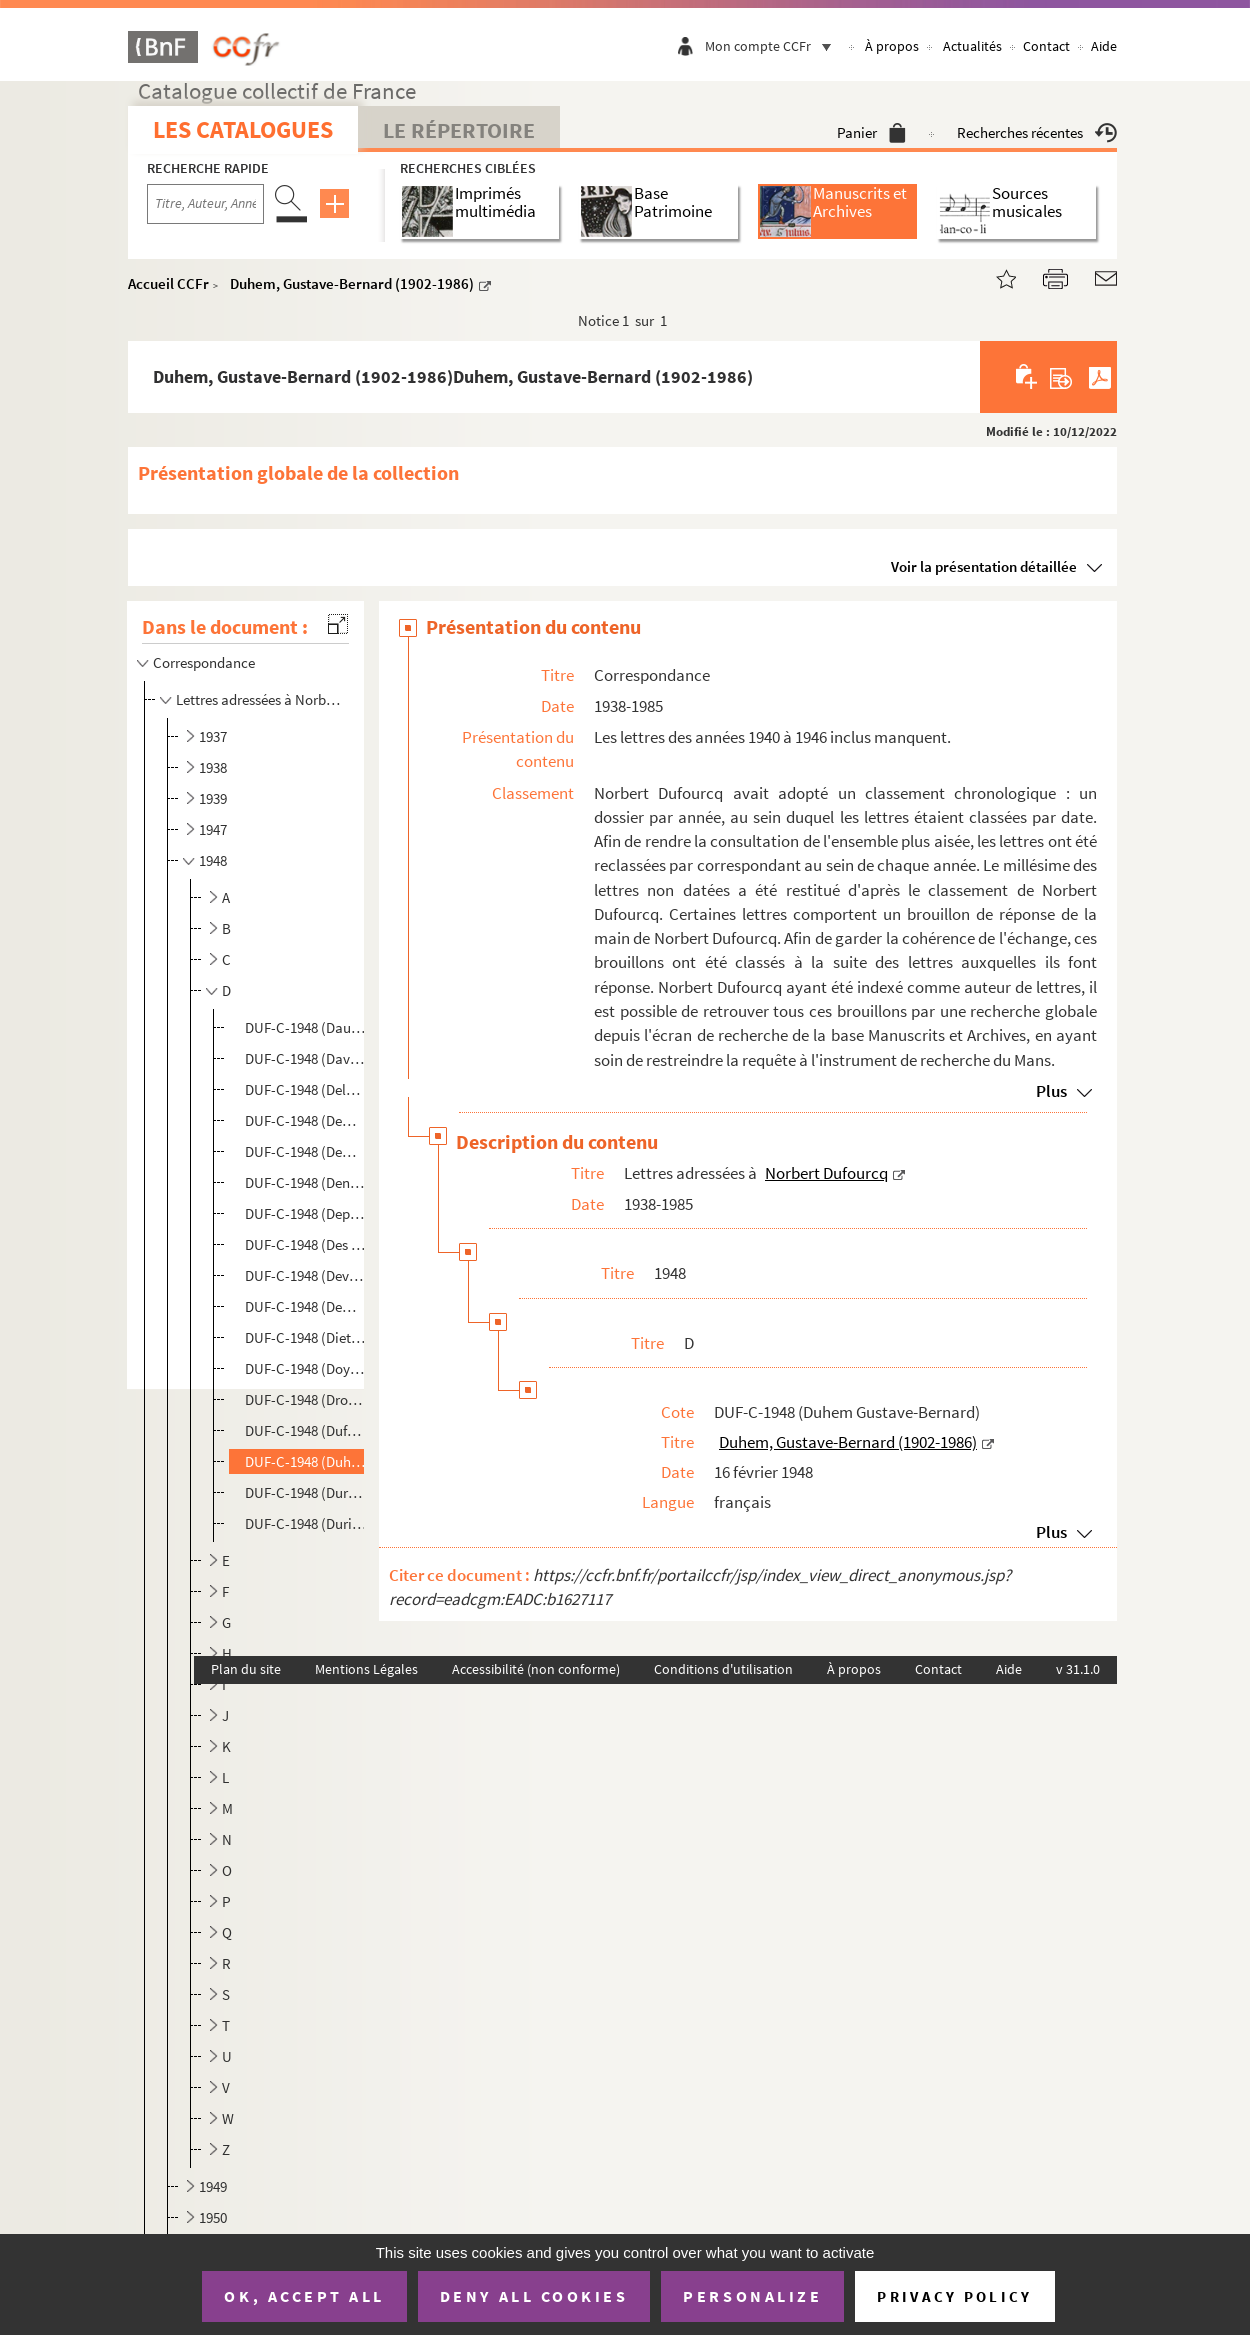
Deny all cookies (534, 2296)
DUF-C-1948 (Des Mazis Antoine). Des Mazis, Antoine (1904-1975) (306, 1244)
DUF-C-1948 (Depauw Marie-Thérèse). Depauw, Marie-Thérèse (306, 1213)
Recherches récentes (1037, 132)
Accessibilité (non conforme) (536, 1669)
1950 (213, 2217)
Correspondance (205, 662)
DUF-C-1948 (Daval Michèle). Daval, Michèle (306, 1058)
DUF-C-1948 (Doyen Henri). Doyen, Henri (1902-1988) (306, 1368)
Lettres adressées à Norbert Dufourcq (260, 699)
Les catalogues (243, 129)
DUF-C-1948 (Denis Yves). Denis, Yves (306, 1182)
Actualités (972, 46)
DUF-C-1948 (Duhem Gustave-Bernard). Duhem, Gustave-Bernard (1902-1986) (306, 1461)
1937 (213, 736)
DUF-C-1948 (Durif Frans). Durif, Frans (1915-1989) (306, 1523)
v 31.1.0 (1078, 1669)
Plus (1051, 1091)
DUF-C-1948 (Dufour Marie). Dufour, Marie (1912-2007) (306, 1430)
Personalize (752, 2296)
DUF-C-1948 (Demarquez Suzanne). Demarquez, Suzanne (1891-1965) (306, 1151)
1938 (213, 767)
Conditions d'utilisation (723, 1669)
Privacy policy (954, 2296)
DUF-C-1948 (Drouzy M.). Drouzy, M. (306, 1399)
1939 (213, 798)
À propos (892, 46)
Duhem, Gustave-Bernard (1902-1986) (352, 283)
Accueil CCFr (168, 283)
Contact (1046, 46)
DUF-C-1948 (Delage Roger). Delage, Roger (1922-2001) (306, 1089)
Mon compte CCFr (773, 46)
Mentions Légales (366, 1669)
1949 (213, 2186)
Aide (1104, 46)
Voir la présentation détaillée (984, 566)
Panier (871, 132)
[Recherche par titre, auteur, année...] (205, 204)
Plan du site (246, 1669)
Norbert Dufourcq (826, 1173)
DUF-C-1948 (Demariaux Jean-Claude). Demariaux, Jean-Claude (306, 1120)
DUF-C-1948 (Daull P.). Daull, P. (306, 1027)
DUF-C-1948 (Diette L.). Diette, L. (306, 1337)
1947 (213, 829)
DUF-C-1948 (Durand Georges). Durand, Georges (306, 1492)
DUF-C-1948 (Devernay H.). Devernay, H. (306, 1275)
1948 (213, 860)
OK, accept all (304, 2296)
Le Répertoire (459, 130)
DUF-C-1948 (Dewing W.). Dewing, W (306, 1306)
